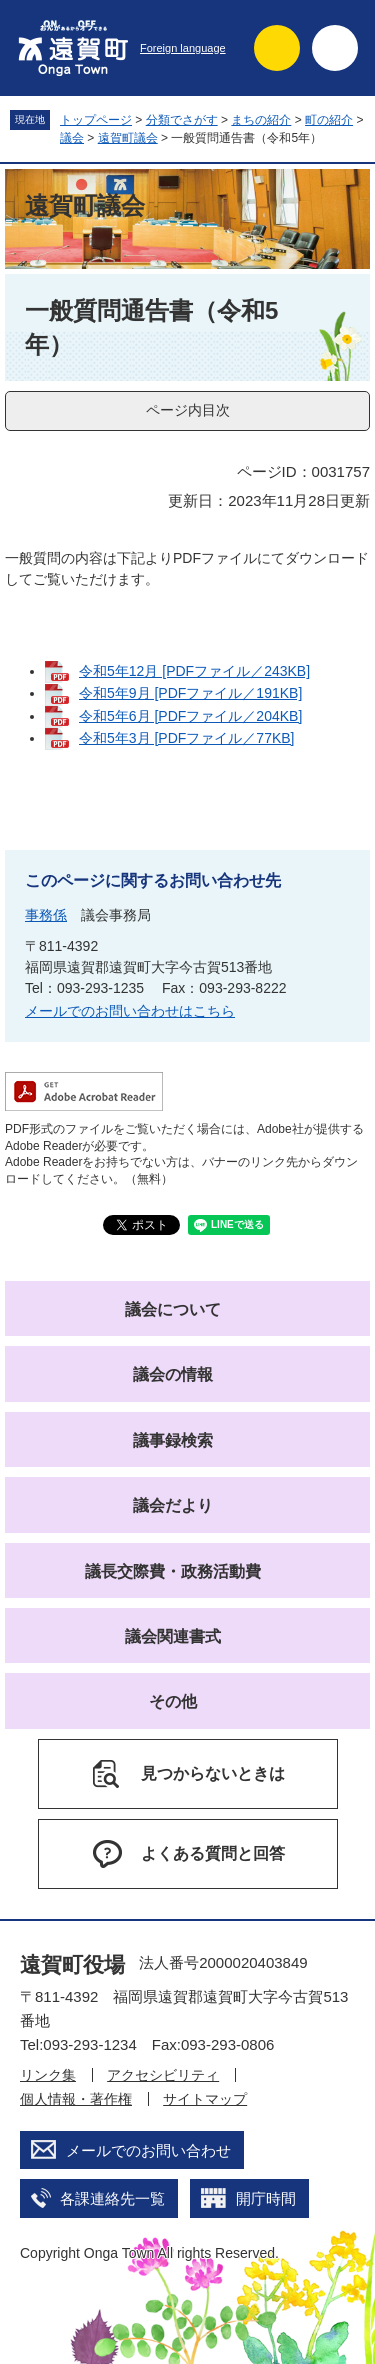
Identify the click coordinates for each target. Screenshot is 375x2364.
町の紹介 (329, 120)
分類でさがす (182, 120)
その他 (173, 1701)
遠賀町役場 (72, 1964)
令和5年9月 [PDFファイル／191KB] (190, 693)
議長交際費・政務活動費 (173, 1571)
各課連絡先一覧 (112, 2198)
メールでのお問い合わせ (148, 2150)
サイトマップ (205, 2099)
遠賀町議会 (128, 138)
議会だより (173, 1505)
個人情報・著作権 (76, 2099)
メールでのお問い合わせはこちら (130, 1011)
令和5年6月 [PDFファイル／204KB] (190, 716)
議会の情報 (173, 1374)
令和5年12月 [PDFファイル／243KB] (194, 671)
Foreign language (183, 48)
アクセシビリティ (163, 2075)
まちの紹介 (261, 120)
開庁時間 (266, 2198)
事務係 (46, 915)
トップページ (96, 120)
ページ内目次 (188, 410)
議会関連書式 (173, 1636)
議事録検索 (173, 1440)
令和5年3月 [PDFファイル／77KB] (187, 738)
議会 (72, 138)
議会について (173, 1309)
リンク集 (48, 2075)
